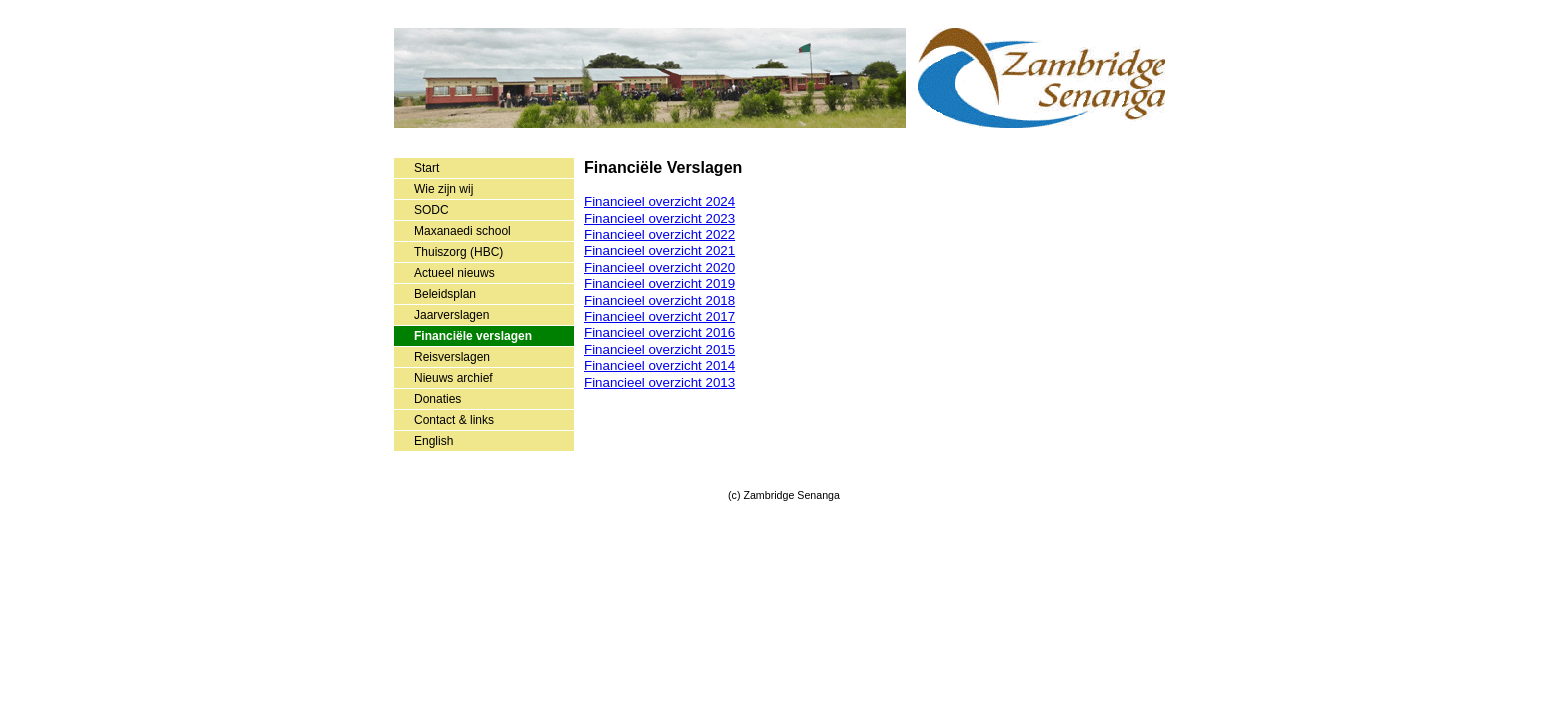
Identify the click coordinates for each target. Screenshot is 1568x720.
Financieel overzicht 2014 (659, 365)
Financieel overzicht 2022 (659, 234)
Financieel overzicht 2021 (659, 250)
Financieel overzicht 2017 (659, 316)
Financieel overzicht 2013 (659, 382)
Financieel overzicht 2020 (659, 267)
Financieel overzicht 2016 (659, 332)
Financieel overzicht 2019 (659, 283)
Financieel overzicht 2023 (659, 218)
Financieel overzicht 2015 (659, 349)
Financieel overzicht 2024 (659, 201)
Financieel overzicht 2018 (659, 300)
